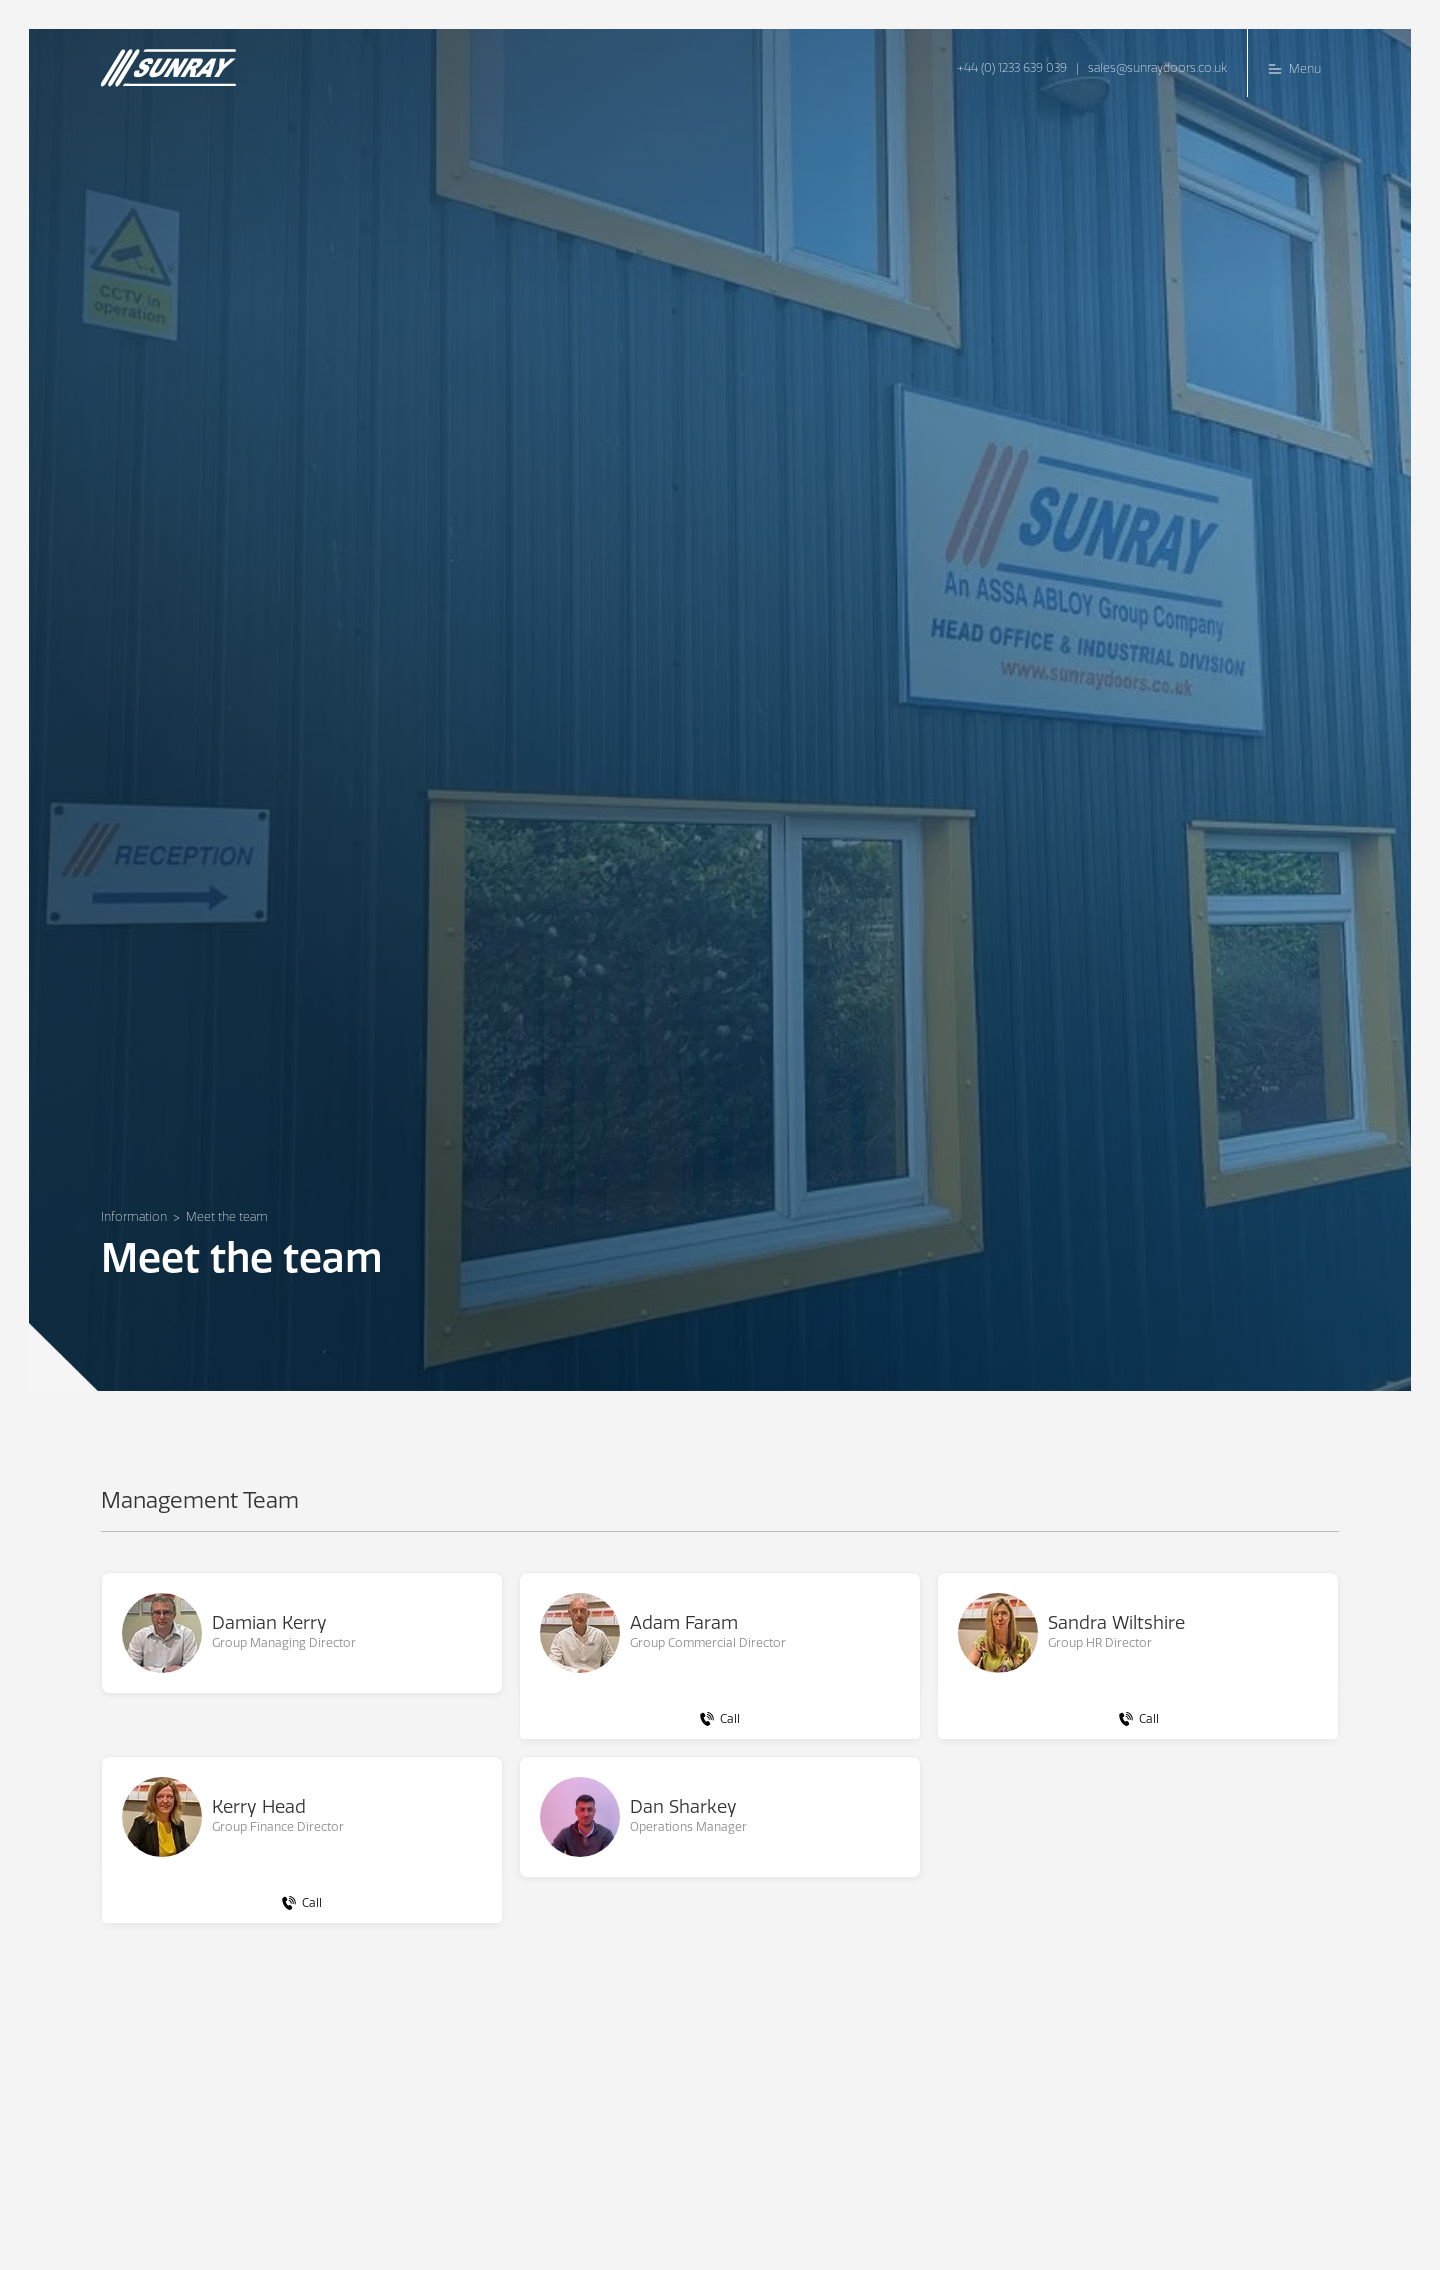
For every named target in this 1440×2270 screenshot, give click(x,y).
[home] (176, 58)
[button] (1293, 63)
